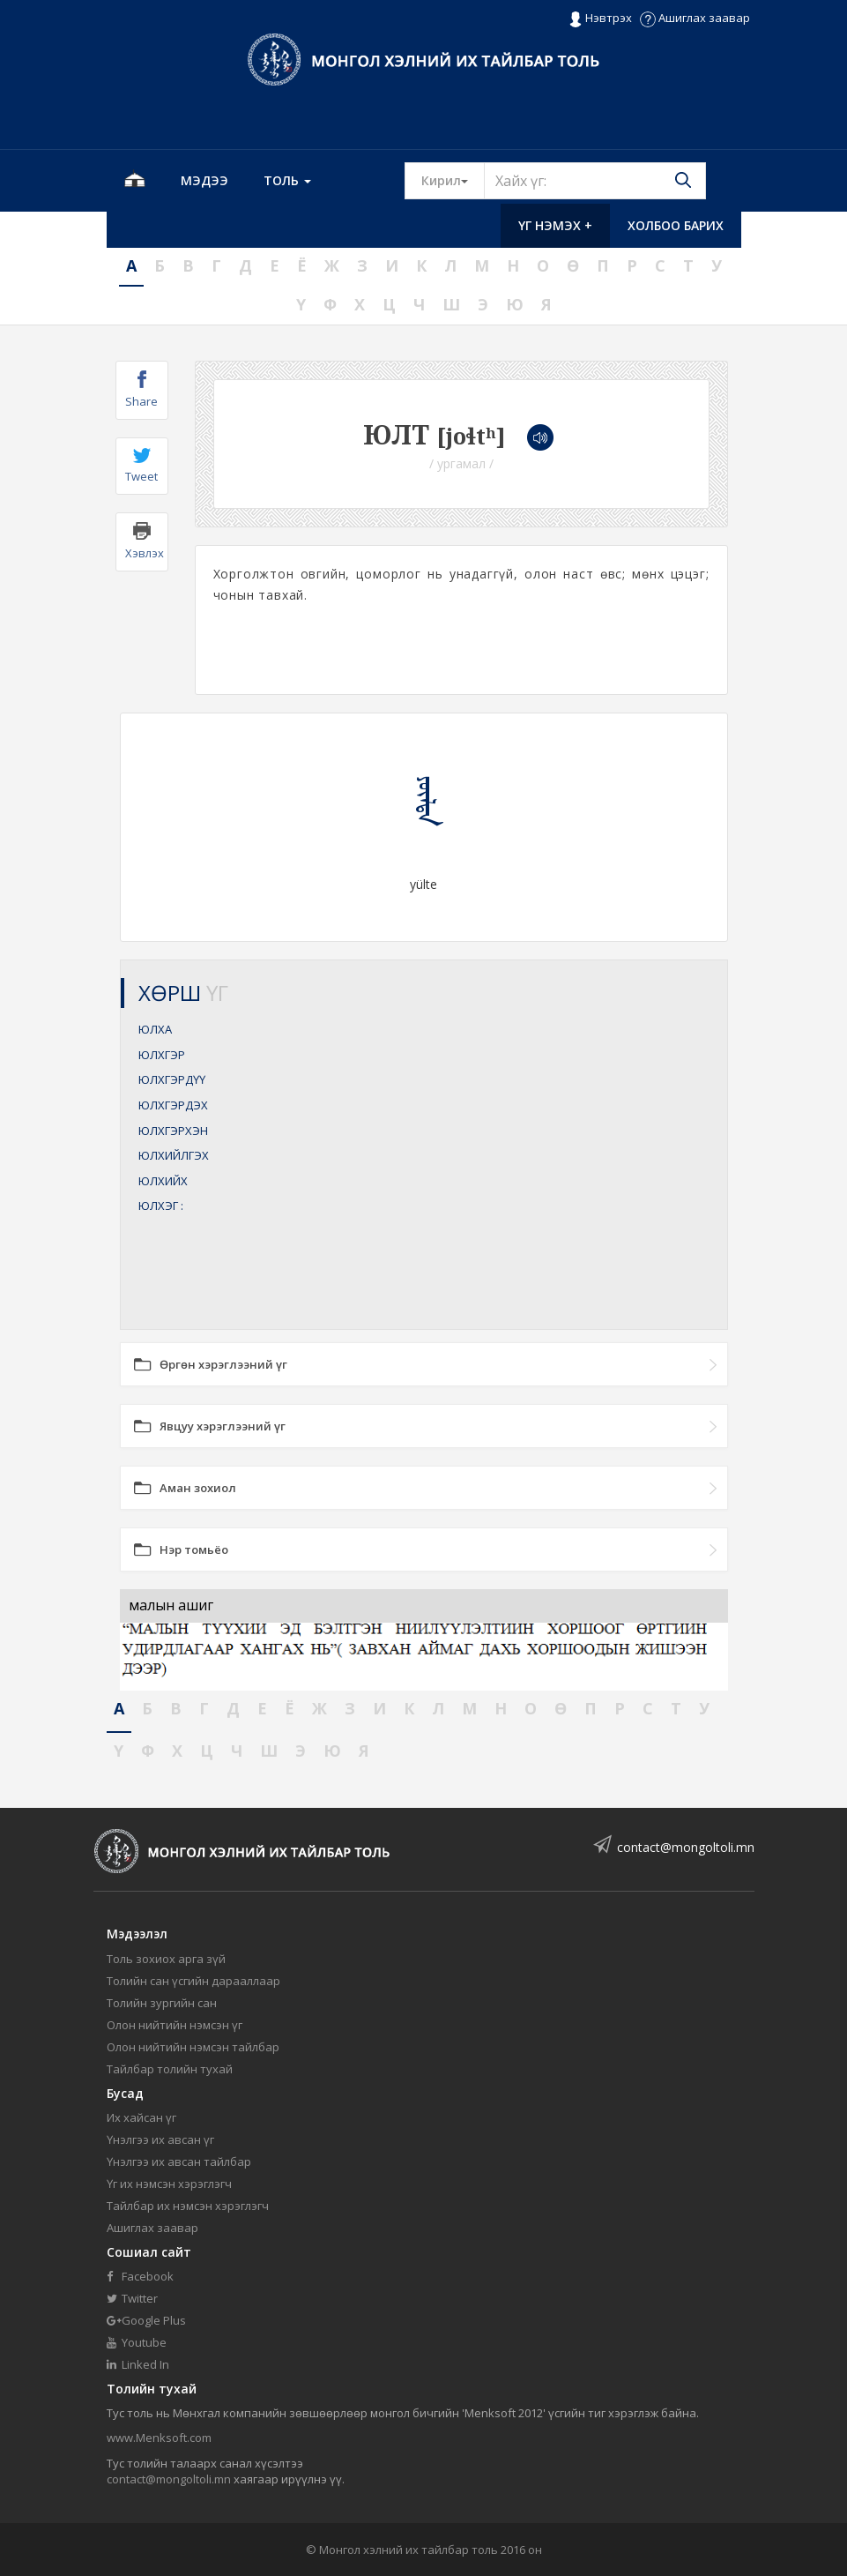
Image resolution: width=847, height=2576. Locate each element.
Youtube (137, 2342)
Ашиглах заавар (695, 18)
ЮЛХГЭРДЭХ (173, 1105)
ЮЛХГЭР (161, 1055)
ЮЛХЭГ (160, 1205)
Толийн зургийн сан (162, 2003)
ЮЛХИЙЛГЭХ (173, 1155)
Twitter (132, 2298)
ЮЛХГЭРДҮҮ (171, 1079)
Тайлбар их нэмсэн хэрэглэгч (188, 2206)
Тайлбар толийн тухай (170, 2069)
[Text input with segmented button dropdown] (595, 180)
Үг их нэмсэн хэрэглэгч (169, 2183)
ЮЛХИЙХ (163, 1181)
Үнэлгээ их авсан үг (160, 2139)
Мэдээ (204, 180)
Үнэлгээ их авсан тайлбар (179, 2161)
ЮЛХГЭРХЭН (173, 1131)
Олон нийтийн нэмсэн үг (174, 2025)
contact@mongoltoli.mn (685, 1847)
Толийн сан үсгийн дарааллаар (193, 1981)
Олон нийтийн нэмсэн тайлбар (193, 2047)
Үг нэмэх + (555, 225)
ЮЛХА (155, 1029)
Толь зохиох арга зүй (166, 1959)
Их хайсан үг (141, 2117)
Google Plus (146, 2320)
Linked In (138, 2364)
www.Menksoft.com (159, 2437)
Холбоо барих (676, 225)
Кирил (453, 180)
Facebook (140, 2276)
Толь (287, 180)
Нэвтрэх (599, 18)
